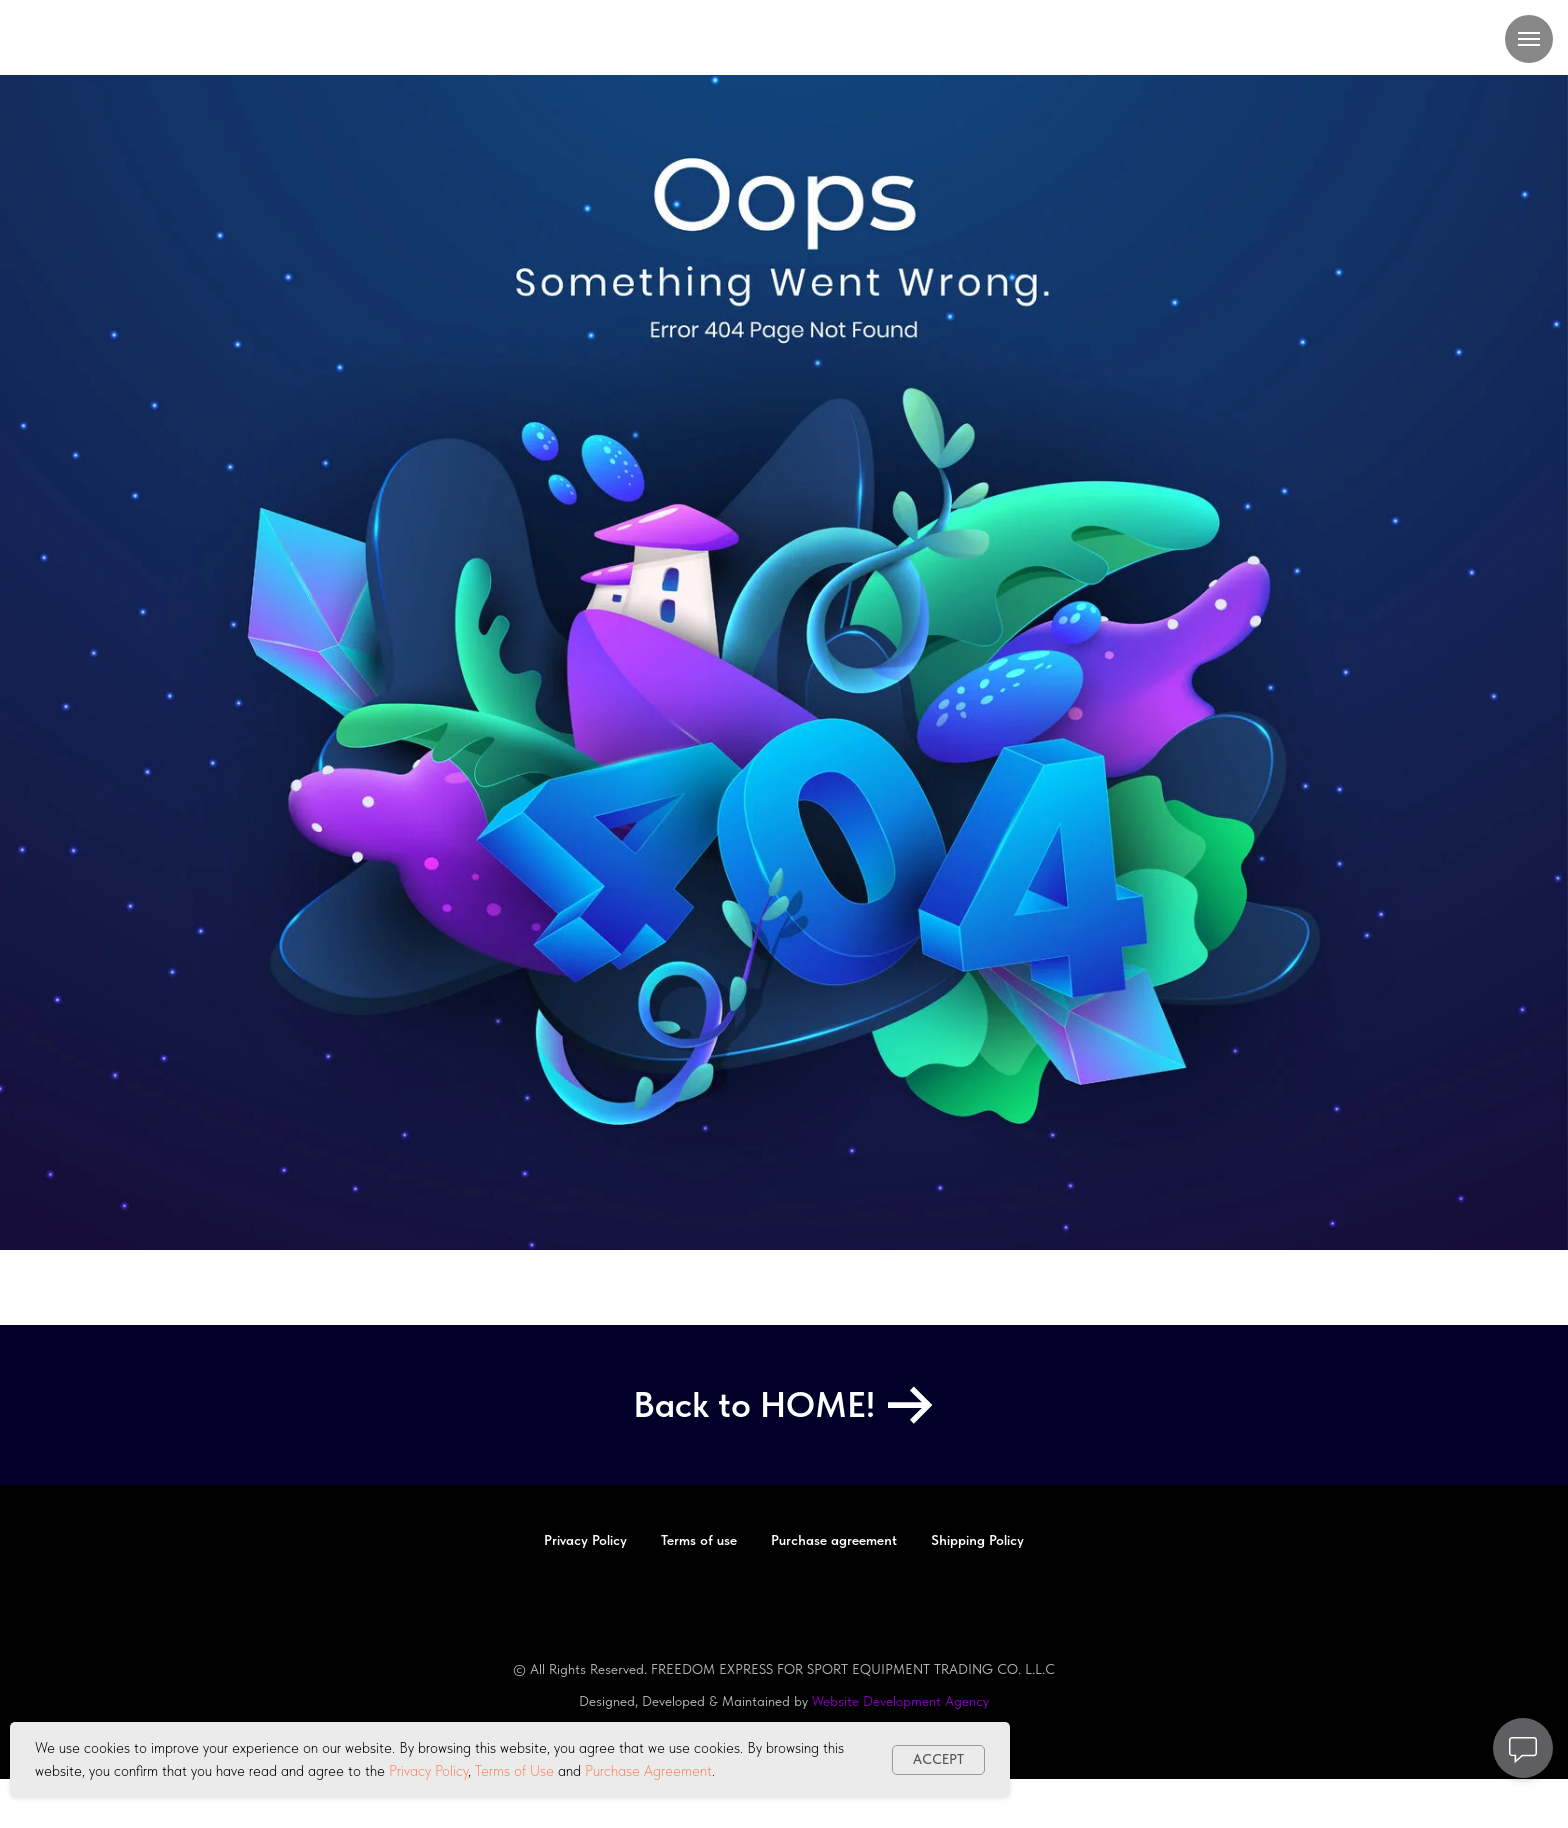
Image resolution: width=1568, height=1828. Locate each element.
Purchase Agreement (648, 1771)
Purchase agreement (834, 1540)
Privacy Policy (428, 1771)
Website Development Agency (900, 1701)
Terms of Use (514, 1771)
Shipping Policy (977, 1540)
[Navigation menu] (1529, 39)
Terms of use (699, 1540)
